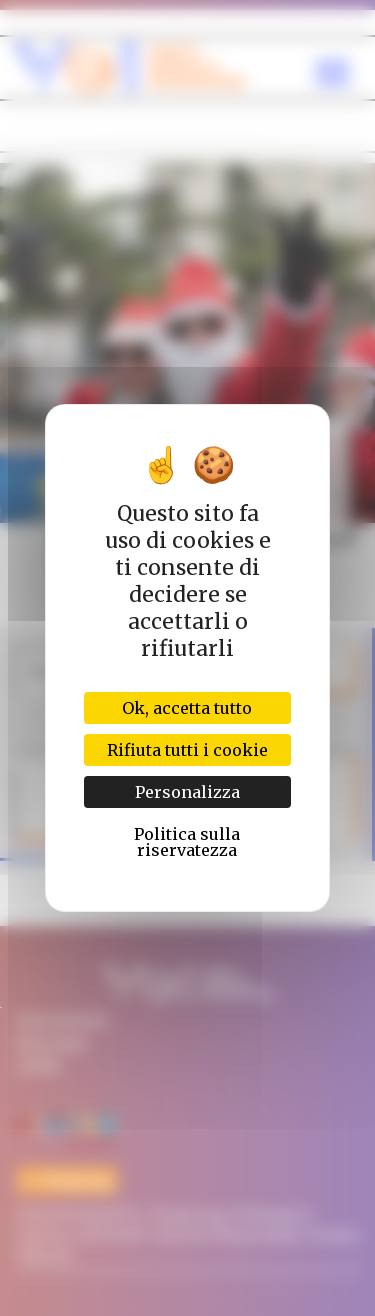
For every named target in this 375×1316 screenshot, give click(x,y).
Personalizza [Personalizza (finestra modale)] (187, 792)
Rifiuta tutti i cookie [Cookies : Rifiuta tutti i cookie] (187, 750)
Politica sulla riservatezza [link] (187, 842)
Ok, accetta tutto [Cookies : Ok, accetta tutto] (187, 708)
